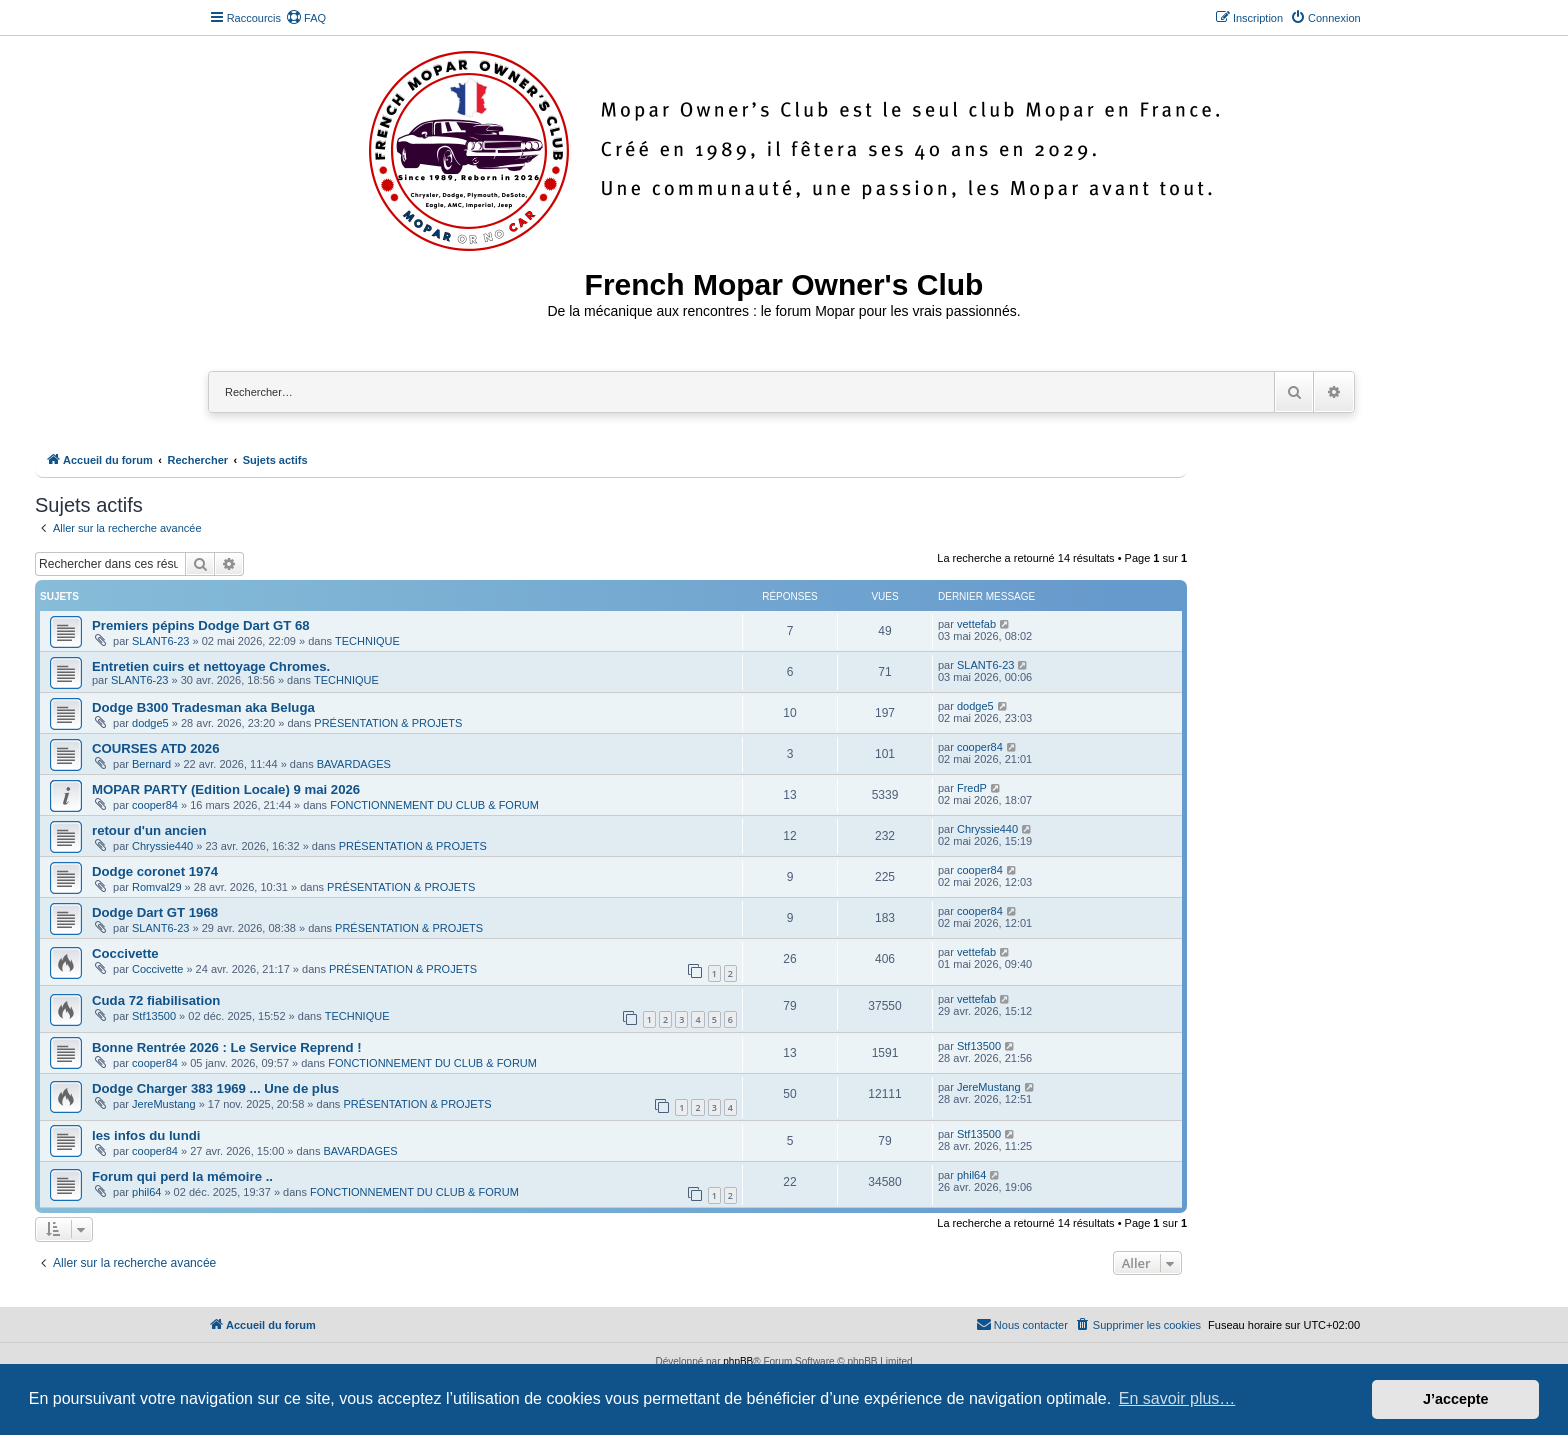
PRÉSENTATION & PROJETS (388, 723)
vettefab (976, 624)
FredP (972, 788)
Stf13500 (154, 1016)
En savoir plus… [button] (1177, 1398)
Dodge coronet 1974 (155, 871)
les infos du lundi (146, 1135)
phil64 (146, 1192)
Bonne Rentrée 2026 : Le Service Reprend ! (227, 1047)
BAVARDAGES (354, 764)
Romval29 (157, 887)
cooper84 (980, 747)
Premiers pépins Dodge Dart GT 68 (201, 625)
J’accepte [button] (1456, 1399)
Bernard (151, 764)
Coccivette (125, 953)
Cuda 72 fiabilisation (156, 1000)
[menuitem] (306, 18)
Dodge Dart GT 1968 (155, 912)
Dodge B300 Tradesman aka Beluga (203, 707)
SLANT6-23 (160, 641)
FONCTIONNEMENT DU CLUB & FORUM (434, 805)
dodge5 (150, 723)
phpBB (738, 1361)
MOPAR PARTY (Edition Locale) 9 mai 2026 (226, 789)
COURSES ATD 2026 (156, 748)
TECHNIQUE (367, 641)
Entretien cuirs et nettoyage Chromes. (211, 666)
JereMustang (164, 1104)
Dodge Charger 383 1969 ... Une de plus (215, 1088)
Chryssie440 (162, 846)
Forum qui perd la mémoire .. (182, 1176)
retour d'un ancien (149, 830)
